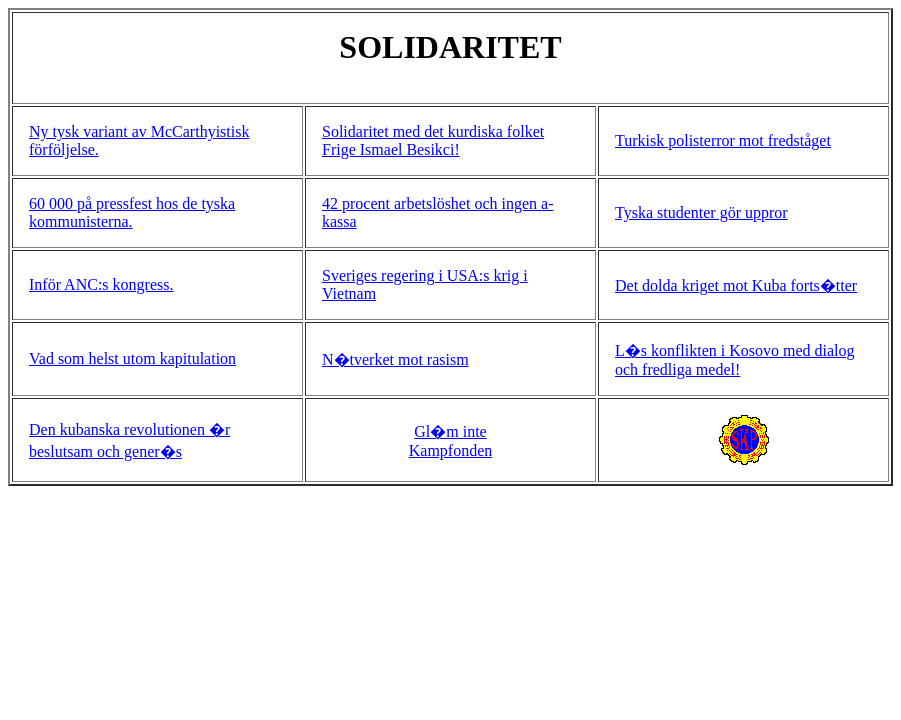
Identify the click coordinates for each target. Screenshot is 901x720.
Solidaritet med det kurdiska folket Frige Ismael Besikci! (433, 140)
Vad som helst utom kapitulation (132, 358)
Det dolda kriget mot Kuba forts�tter (736, 285)
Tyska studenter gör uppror (701, 212)
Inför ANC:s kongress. (101, 284)
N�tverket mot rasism (395, 359)
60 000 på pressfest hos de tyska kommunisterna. (132, 212)
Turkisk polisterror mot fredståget (723, 140)
